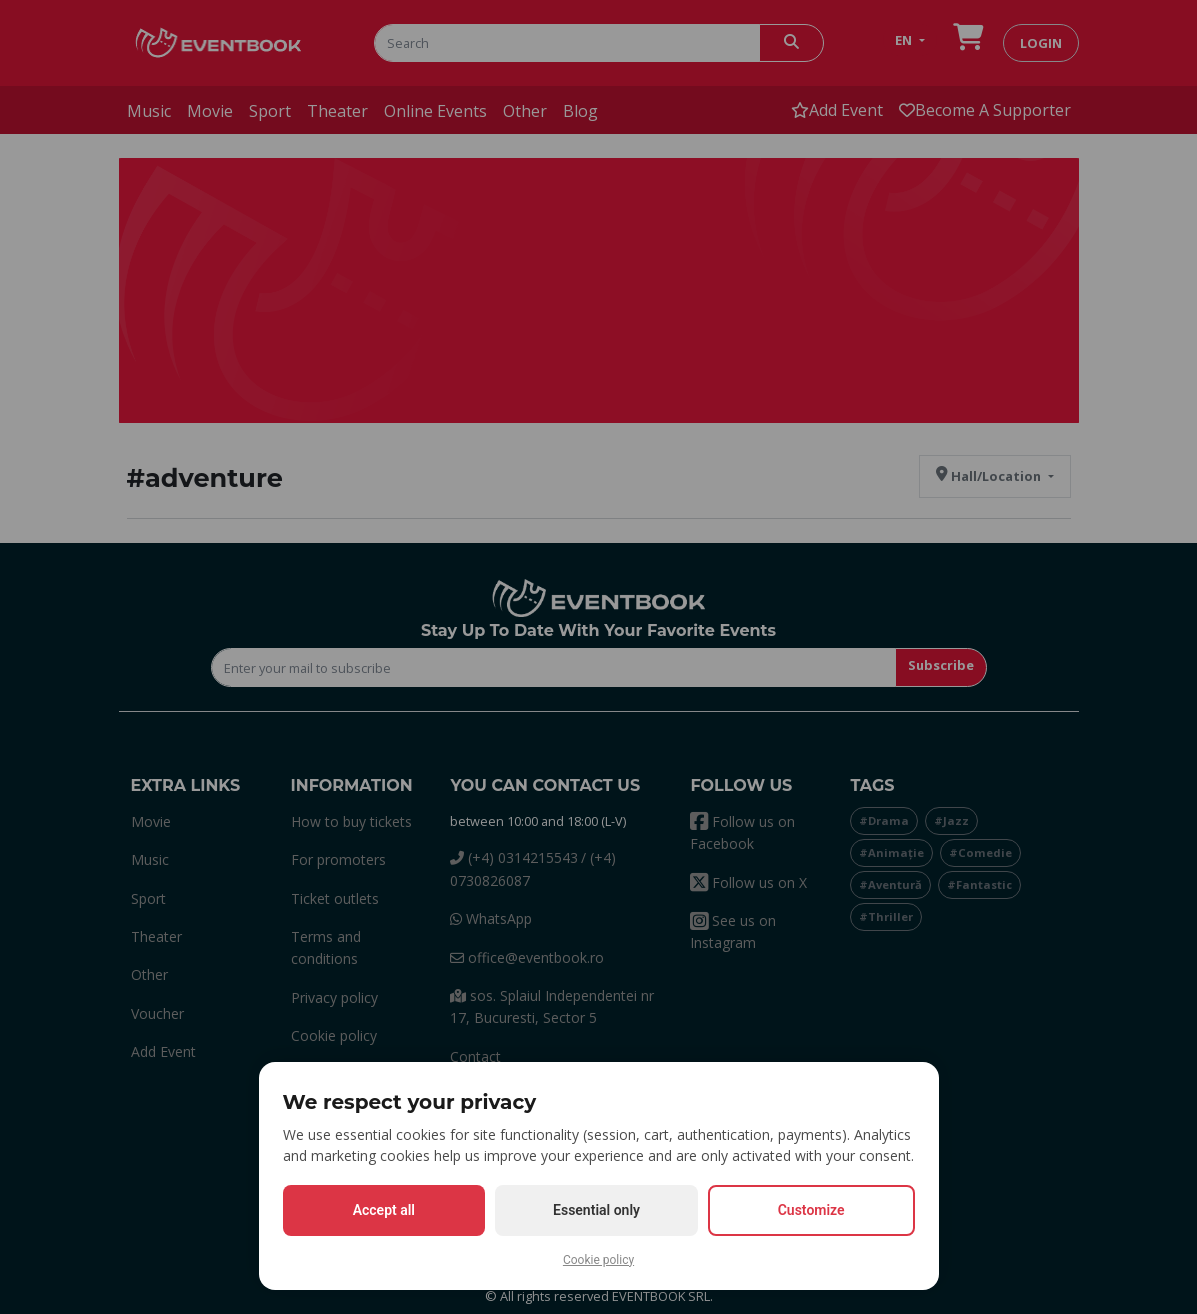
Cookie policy (598, 1260)
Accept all (384, 1210)
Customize (811, 1210)
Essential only (596, 1210)
